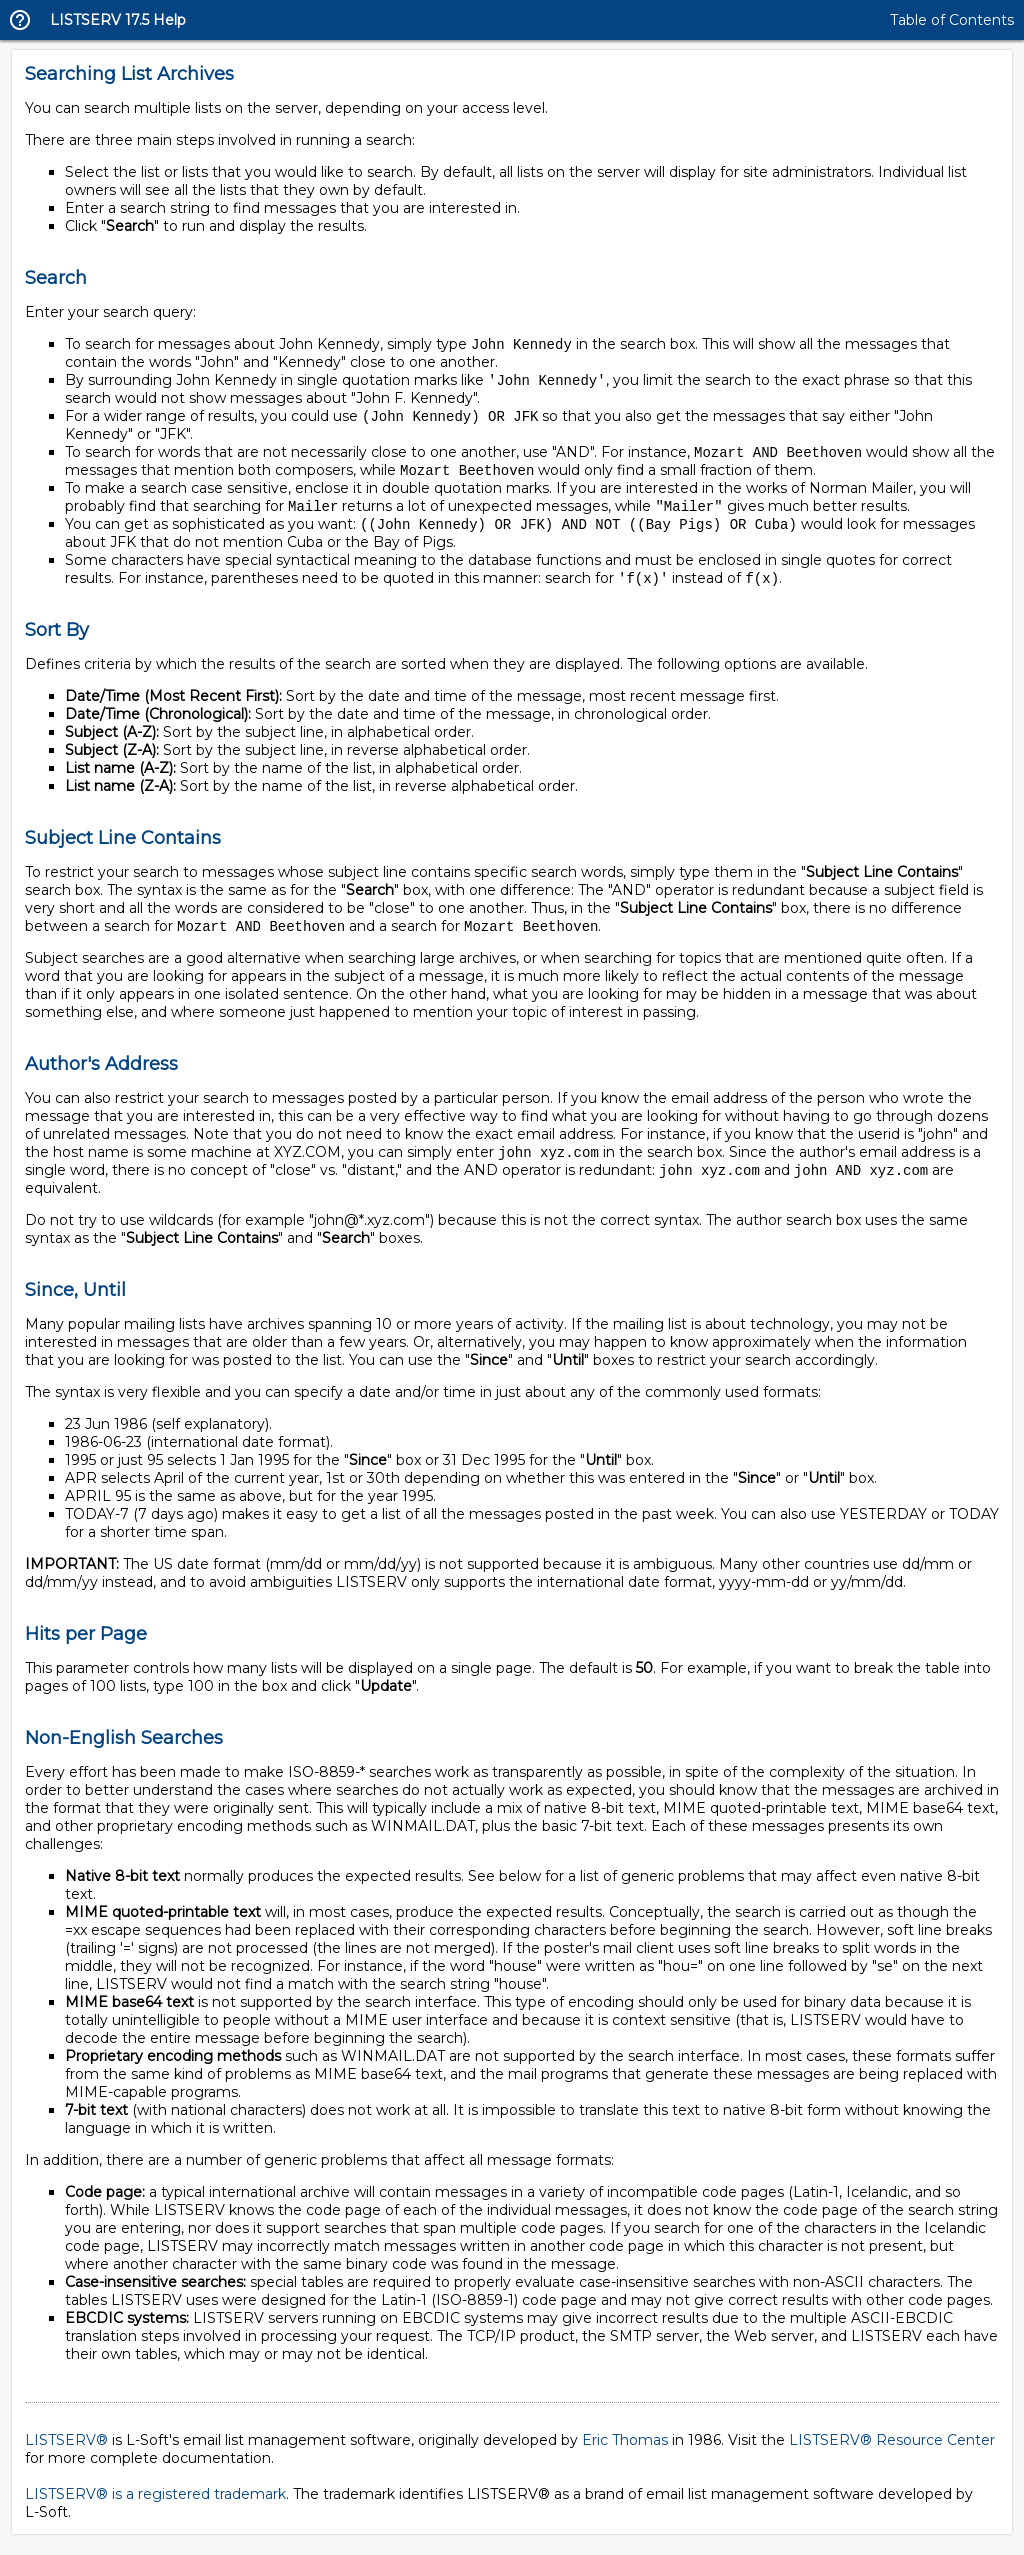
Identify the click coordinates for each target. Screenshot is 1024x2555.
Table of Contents (952, 20)
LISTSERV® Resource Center (892, 2451)
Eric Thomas (625, 2451)
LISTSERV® (66, 2451)
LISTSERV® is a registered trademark (155, 2505)
